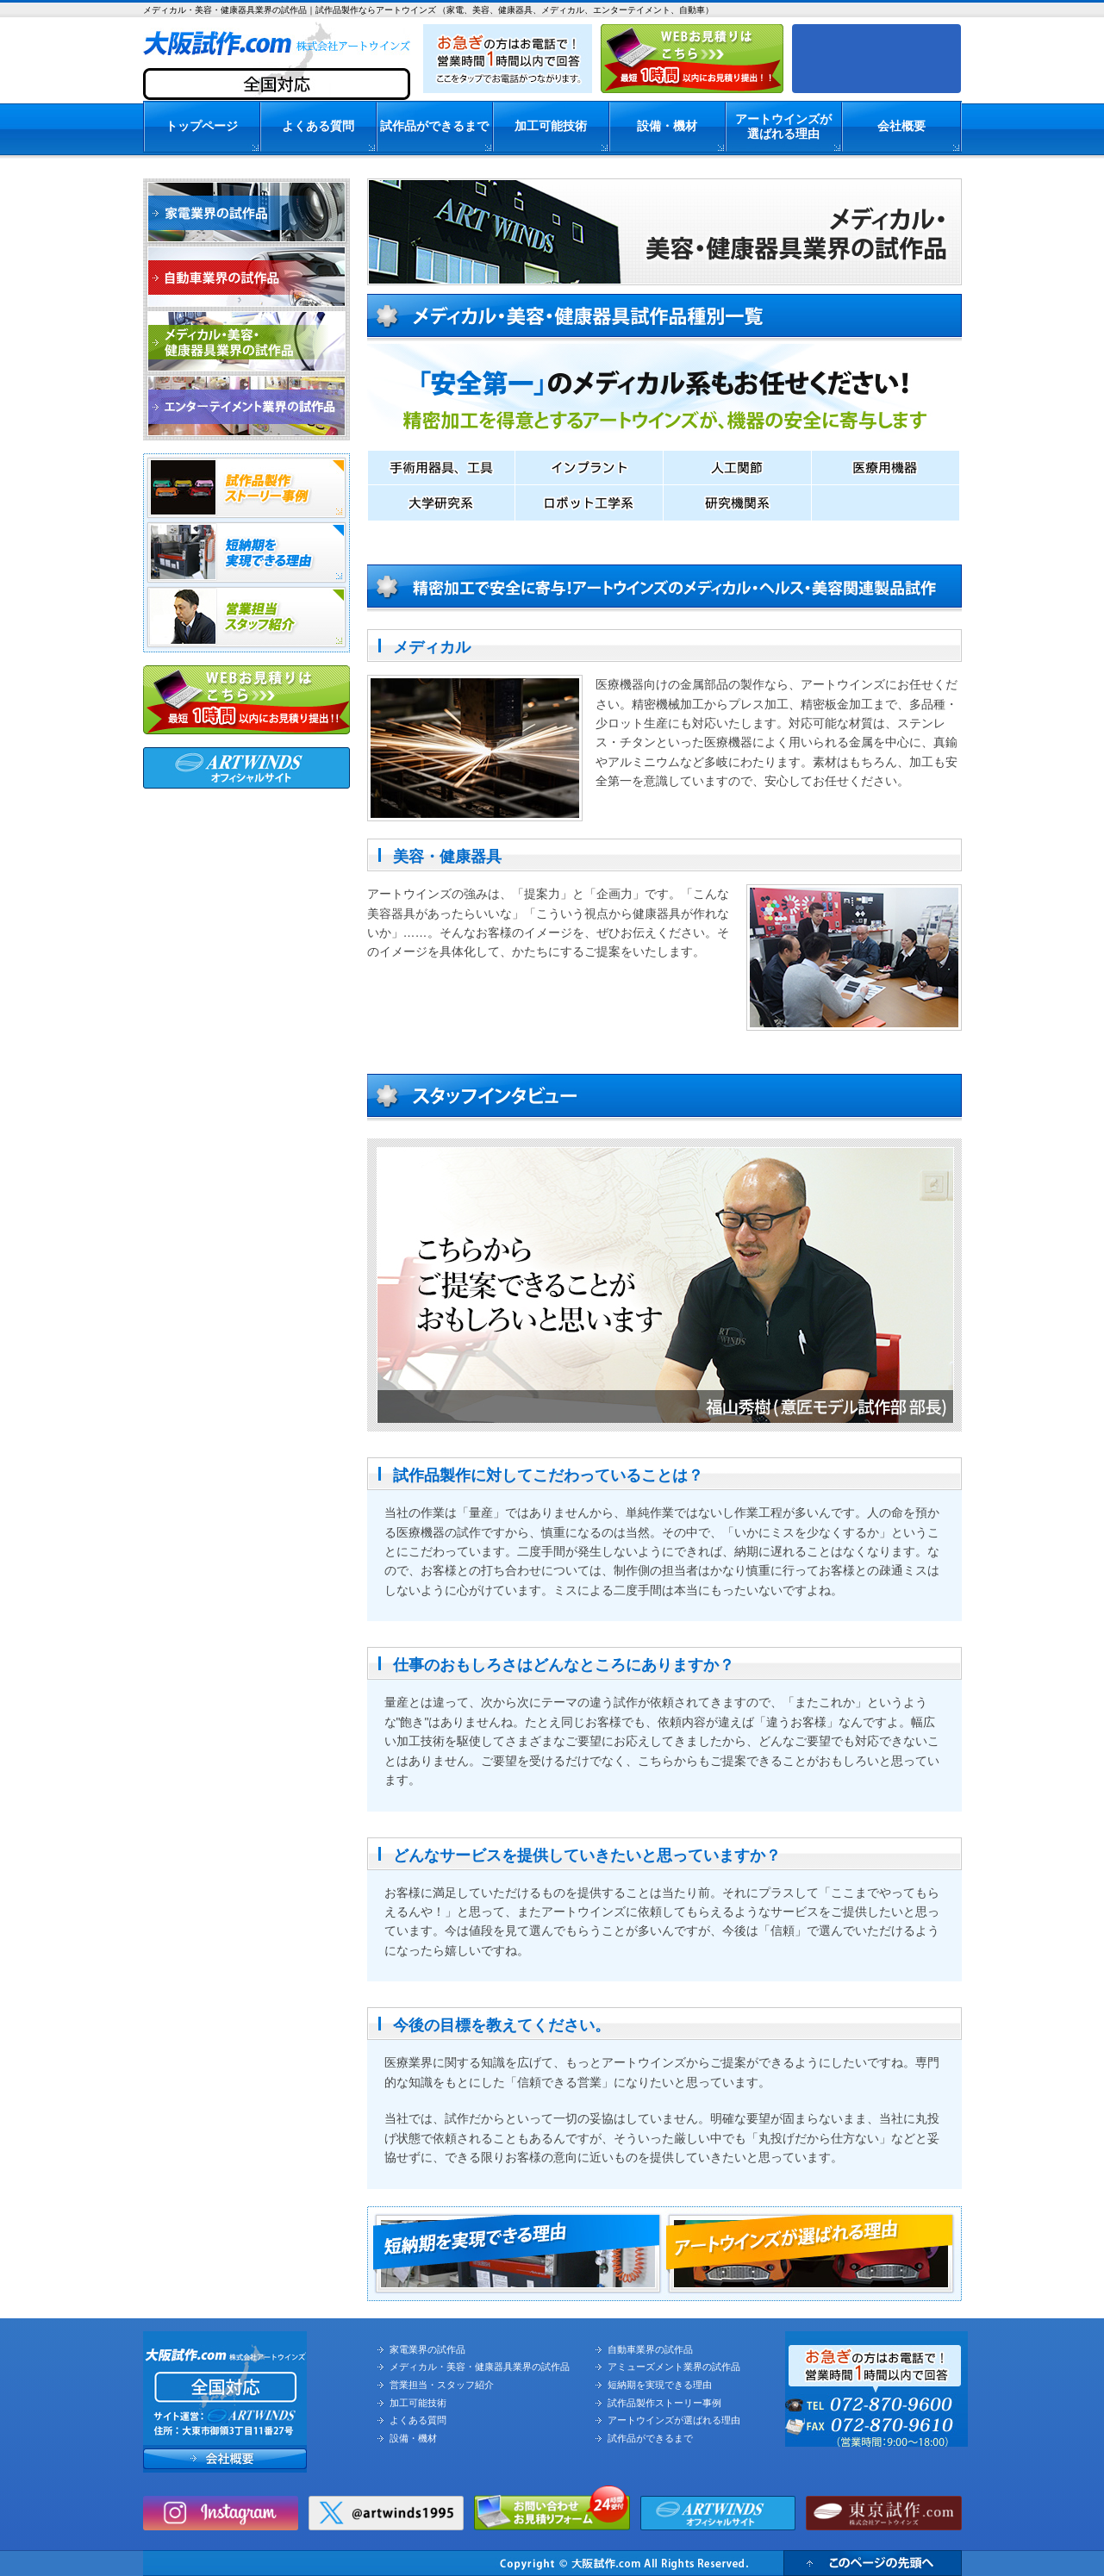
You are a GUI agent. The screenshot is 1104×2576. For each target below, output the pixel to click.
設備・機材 (667, 126)
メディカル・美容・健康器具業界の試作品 (480, 2366)
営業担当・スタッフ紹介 (442, 2385)
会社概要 (901, 126)
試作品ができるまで (434, 126)
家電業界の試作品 (427, 2349)
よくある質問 (318, 126)
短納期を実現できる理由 (660, 2385)
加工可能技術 (551, 126)
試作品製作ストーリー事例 (664, 2403)
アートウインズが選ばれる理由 (783, 126)
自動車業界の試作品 (650, 2349)
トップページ (201, 126)
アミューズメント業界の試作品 (674, 2366)
